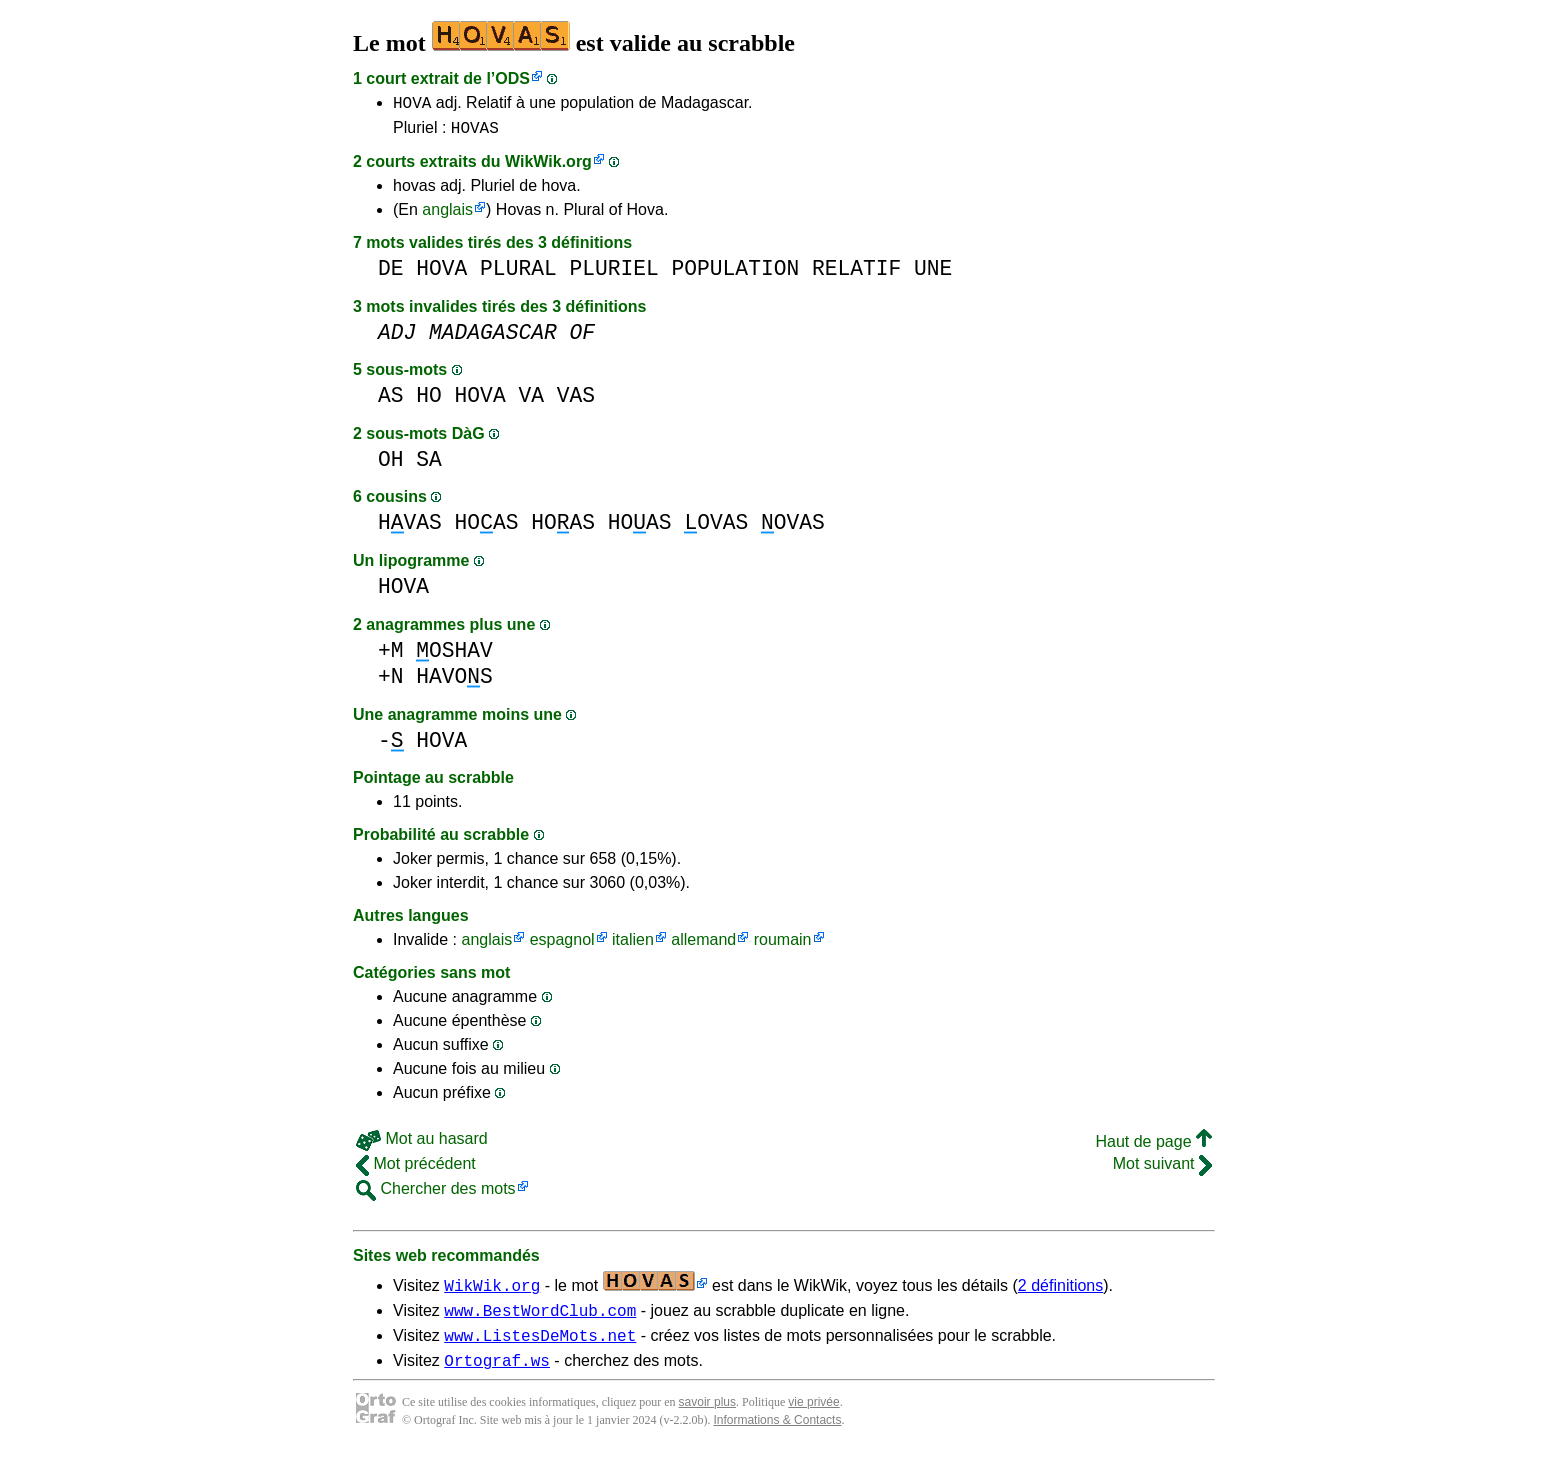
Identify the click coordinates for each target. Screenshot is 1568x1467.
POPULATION (736, 274)
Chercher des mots (436, 1194)
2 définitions (1060, 1291)
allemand (703, 945)
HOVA (412, 105)
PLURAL (518, 274)
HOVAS (475, 133)
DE (391, 274)
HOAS (487, 528)
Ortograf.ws (497, 1375)
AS (391, 401)
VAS (576, 401)
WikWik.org (548, 167)
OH (391, 465)
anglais (447, 215)
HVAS (410, 528)
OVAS (716, 528)
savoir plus (707, 1417)
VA (531, 401)
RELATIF (856, 274)
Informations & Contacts (777, 1435)
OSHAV (454, 656)
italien (633, 945)
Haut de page (1153, 1147)
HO (429, 401)
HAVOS (454, 682)
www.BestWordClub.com (540, 1319)
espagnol (562, 945)
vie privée (813, 1417)
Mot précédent (416, 1169)
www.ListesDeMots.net (540, 1347)
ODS (512, 78)
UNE (933, 274)
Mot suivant (1162, 1169)
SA (429, 465)
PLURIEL (613, 274)
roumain (783, 945)
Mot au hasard (422, 1144)
